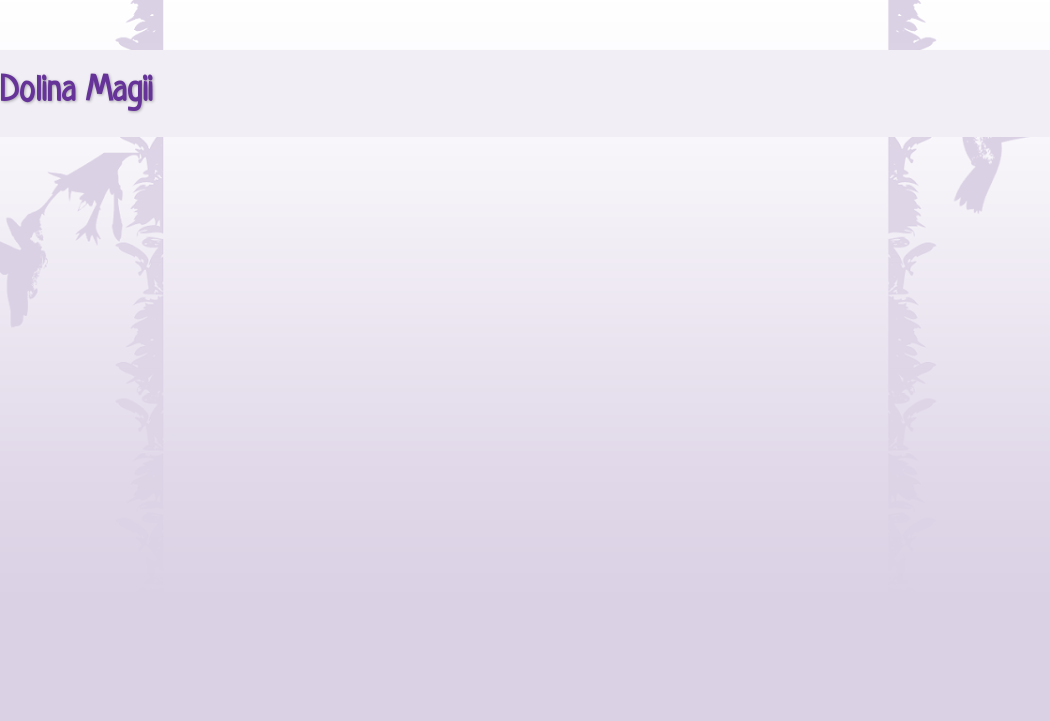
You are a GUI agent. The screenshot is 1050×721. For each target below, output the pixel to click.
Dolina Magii (76, 92)
